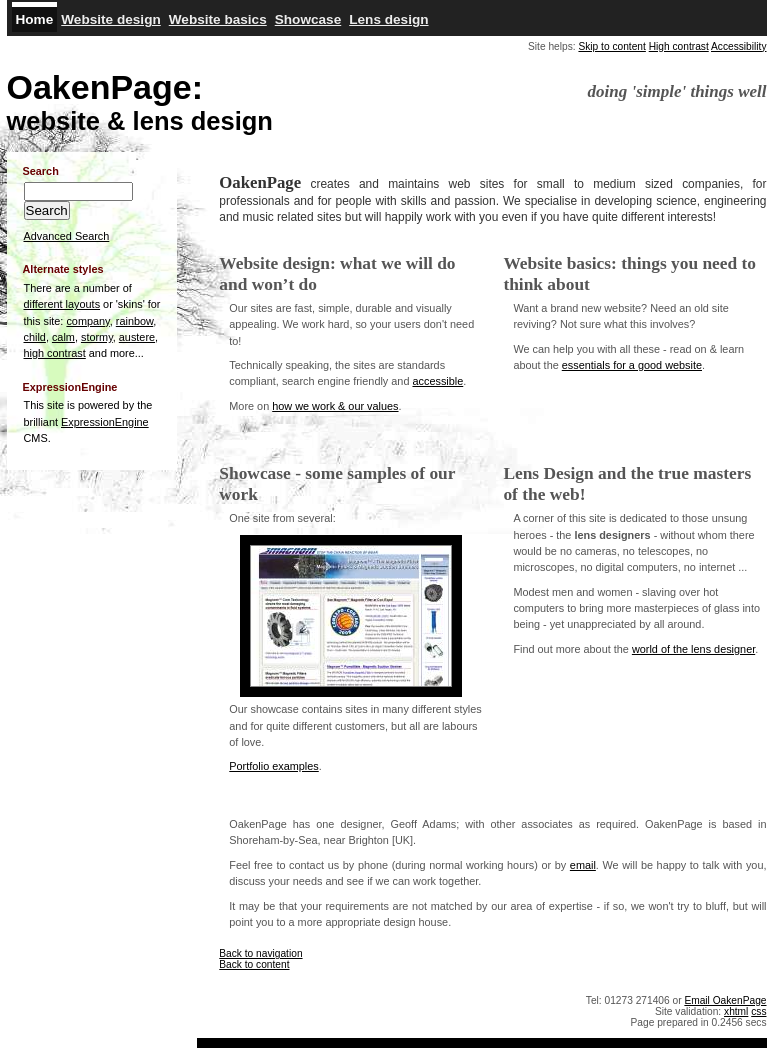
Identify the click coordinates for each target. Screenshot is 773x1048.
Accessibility (738, 46)
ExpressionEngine (105, 422)
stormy (97, 337)
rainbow (134, 321)
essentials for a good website (632, 365)
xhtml (736, 1011)
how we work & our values (335, 406)
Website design (110, 19)
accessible (437, 381)
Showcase (308, 19)
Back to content (254, 964)
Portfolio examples (273, 766)
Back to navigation (260, 953)
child (35, 337)
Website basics (218, 19)
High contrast (679, 46)
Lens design (388, 19)
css (758, 1011)
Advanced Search (67, 236)
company (87, 321)
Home (35, 19)
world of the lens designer (693, 649)
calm (63, 337)
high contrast (55, 353)
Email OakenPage (725, 1000)
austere (137, 337)
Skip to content (611, 46)
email (583, 865)
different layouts (62, 304)
